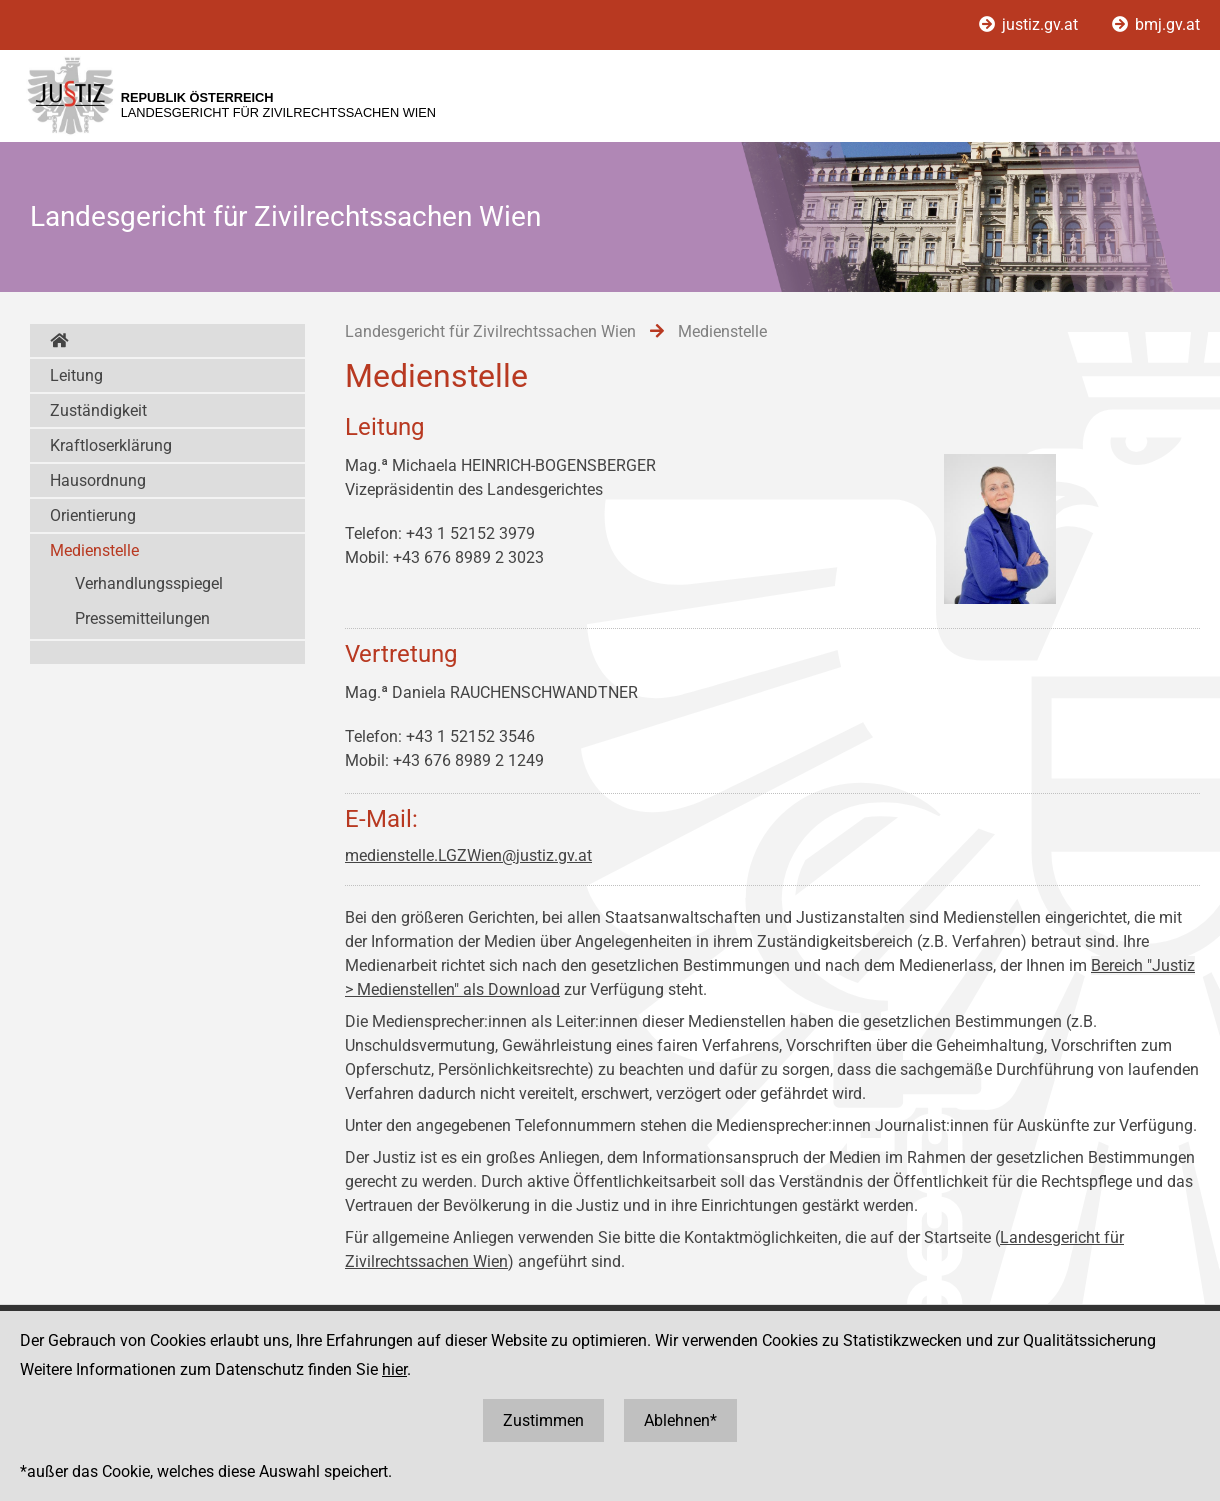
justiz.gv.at (1030, 24)
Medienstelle (94, 550)
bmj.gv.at (1156, 24)
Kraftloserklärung (111, 445)
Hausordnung (98, 480)
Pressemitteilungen (142, 618)
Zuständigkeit (98, 410)
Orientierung (93, 515)
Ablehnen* (680, 1420)
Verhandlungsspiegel (149, 583)
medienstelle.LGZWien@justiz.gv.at (468, 855)
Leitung (76, 375)
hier (394, 1369)
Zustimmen (543, 1420)
